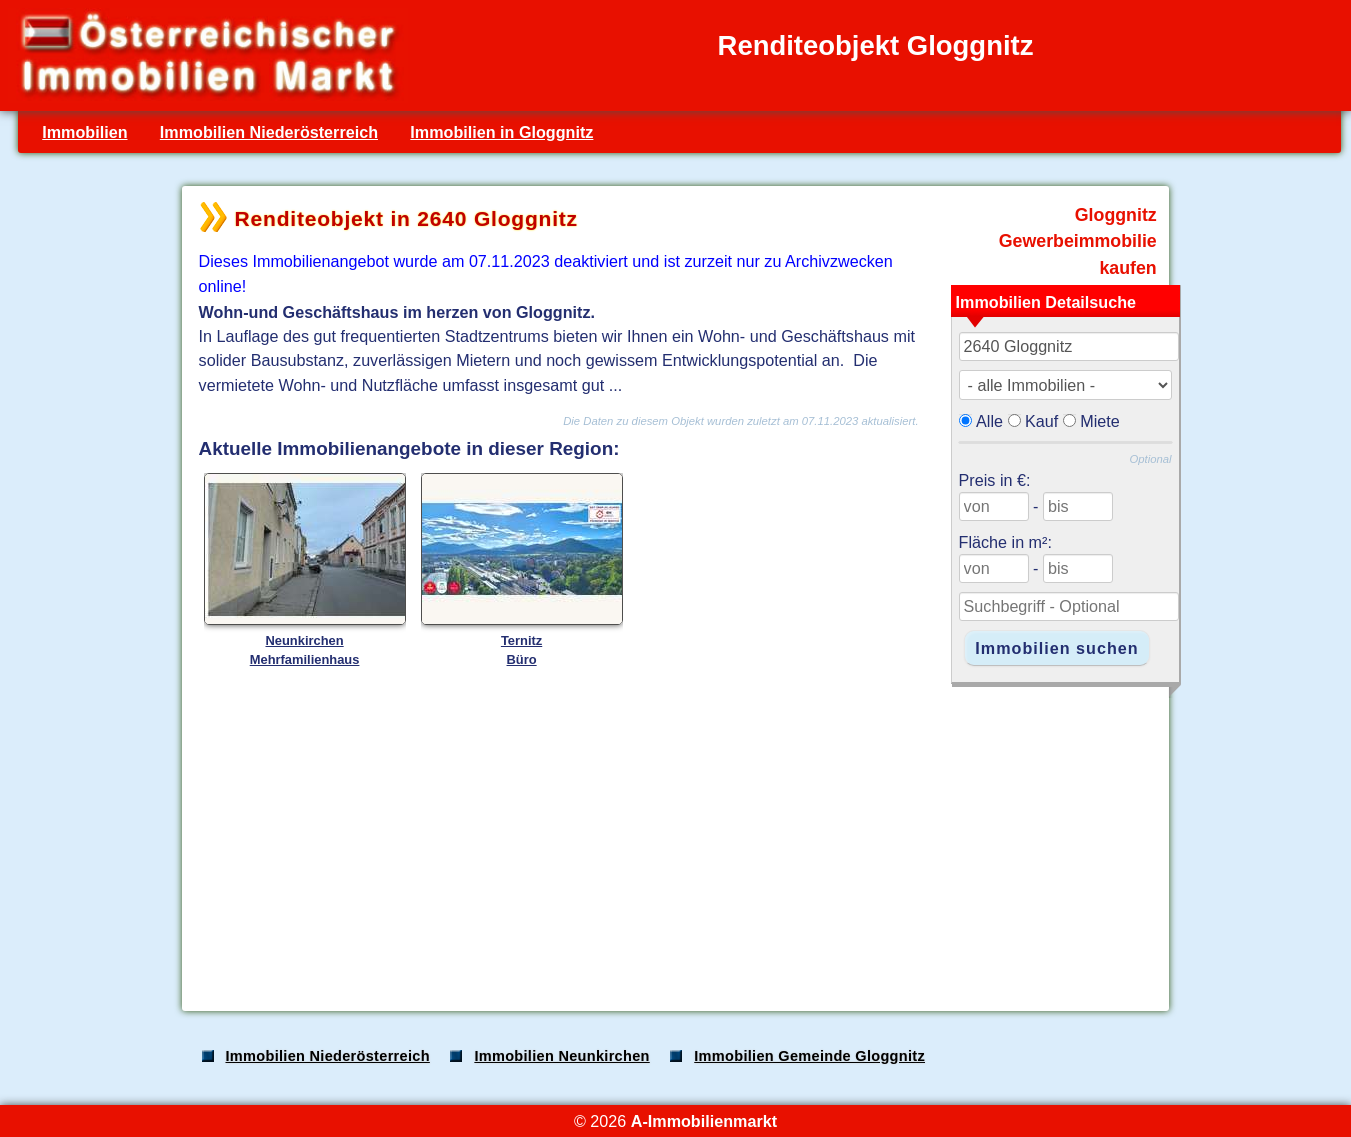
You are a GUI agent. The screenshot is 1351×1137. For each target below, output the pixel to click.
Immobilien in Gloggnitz (501, 132)
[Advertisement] (674, 838)
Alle (989, 421)
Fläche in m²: (1005, 542)
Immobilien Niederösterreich (269, 132)
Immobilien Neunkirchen (561, 1056)
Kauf (1041, 421)
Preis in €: (995, 480)
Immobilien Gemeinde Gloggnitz (809, 1056)
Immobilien (84, 132)
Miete (1100, 421)
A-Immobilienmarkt (704, 1121)
